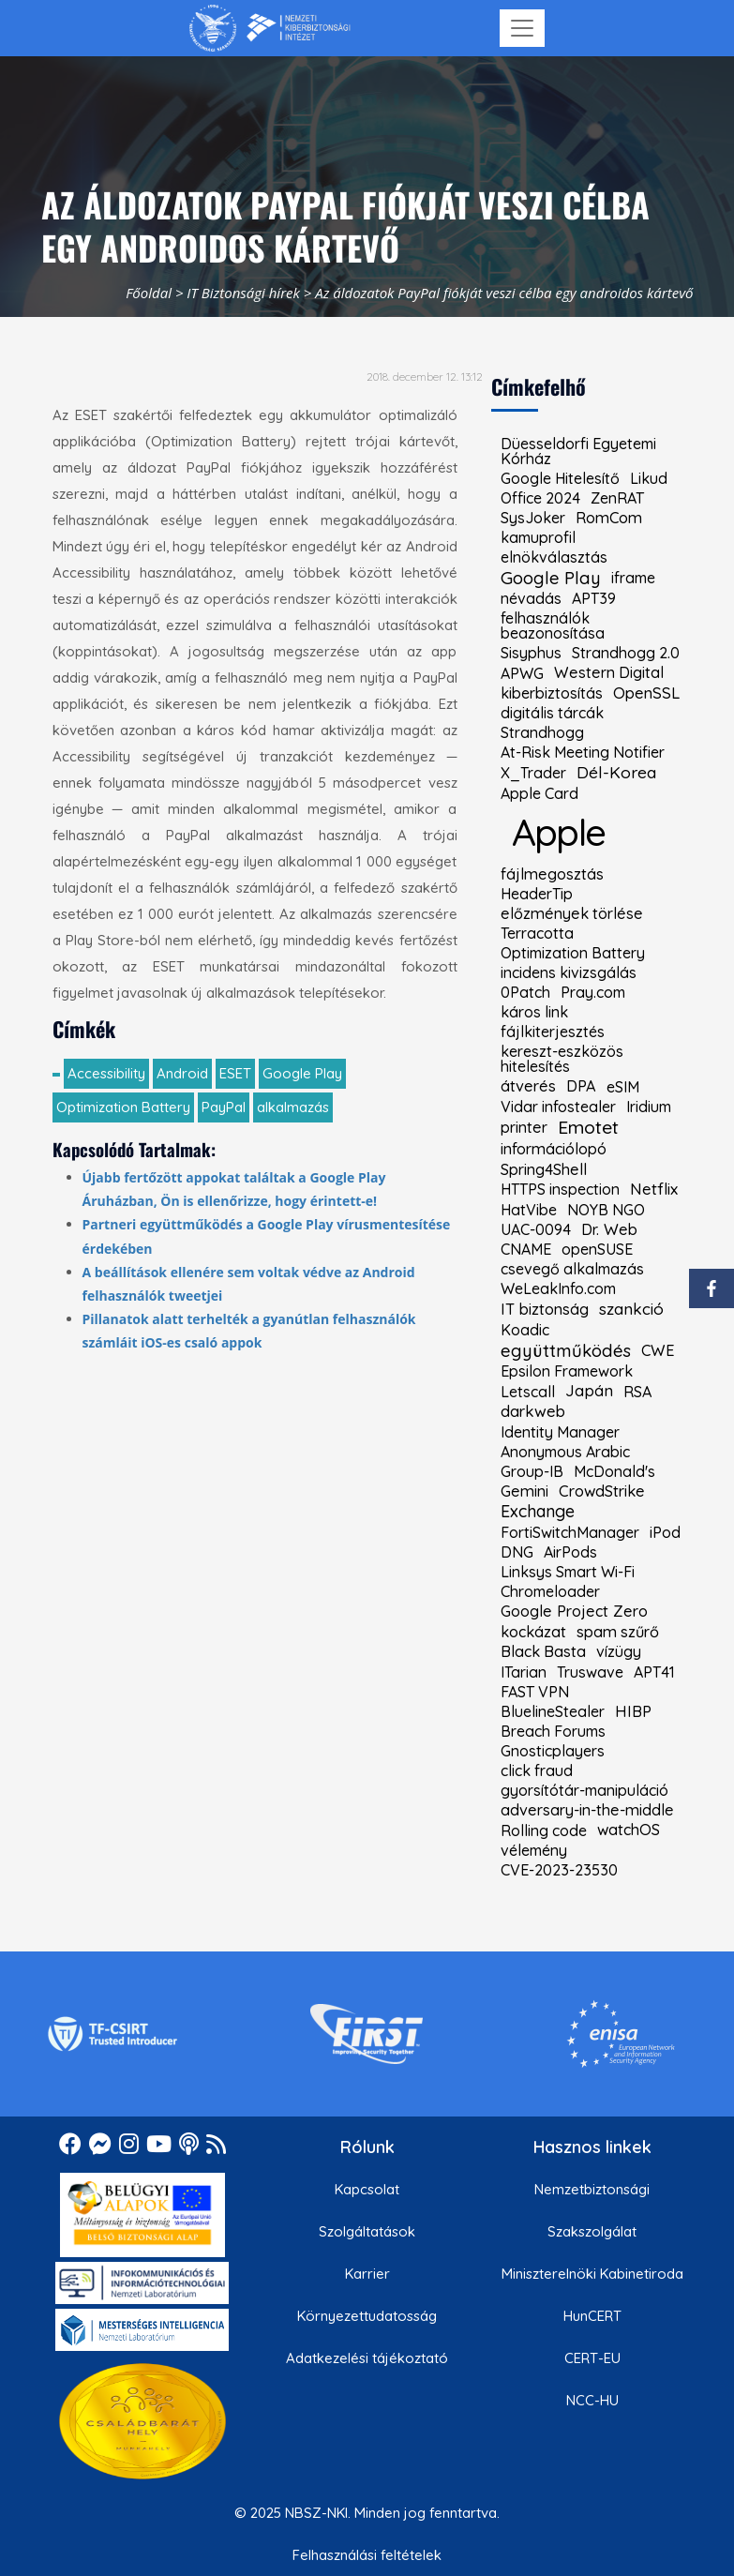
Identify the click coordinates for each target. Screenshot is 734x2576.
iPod (665, 1532)
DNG (517, 1551)
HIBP (633, 1711)
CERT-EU (592, 2358)
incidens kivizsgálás (569, 972)
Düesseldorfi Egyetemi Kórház (578, 451)
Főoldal (149, 292)
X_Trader (533, 772)
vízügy (618, 1651)
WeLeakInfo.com (558, 1288)
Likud (648, 478)
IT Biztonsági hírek (243, 292)
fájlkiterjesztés (553, 1031)
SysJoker (533, 517)
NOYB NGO (606, 1209)
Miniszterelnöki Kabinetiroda (592, 2273)
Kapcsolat (367, 2189)
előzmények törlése (572, 913)
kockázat (533, 1631)
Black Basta (543, 1651)
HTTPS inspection (560, 1189)
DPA (581, 1085)
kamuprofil (538, 537)
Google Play (302, 1073)
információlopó (554, 1148)
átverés (528, 1085)
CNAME (526, 1249)
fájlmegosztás (552, 873)
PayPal (224, 1107)
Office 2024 (540, 497)
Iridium (648, 1106)
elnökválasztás (554, 557)
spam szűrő (618, 1631)
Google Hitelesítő (560, 478)
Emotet (588, 1128)
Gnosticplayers (553, 1750)
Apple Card (539, 793)
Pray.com (593, 992)
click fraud (537, 1770)
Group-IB (532, 1471)
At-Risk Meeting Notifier (583, 752)
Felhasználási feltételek (367, 2555)
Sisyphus (531, 652)
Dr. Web (609, 1229)
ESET (235, 1073)
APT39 (594, 598)
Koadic (525, 1329)
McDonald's (614, 1471)
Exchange (538, 1511)
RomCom (609, 517)
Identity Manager (560, 1431)
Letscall (528, 1391)
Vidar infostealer (558, 1106)
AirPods (570, 1551)
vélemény (534, 1850)
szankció (631, 1309)
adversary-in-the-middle (587, 1809)
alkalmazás (293, 1107)
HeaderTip (537, 893)
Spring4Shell (544, 1169)
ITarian (524, 1672)
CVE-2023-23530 (559, 1869)
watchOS (628, 1829)
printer (524, 1127)
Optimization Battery (123, 1107)
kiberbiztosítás (552, 692)
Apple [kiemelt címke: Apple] (559, 831)
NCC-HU (592, 2400)
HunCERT (592, 2316)
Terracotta (537, 933)
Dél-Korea (616, 772)
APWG (522, 673)
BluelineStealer (553, 1711)
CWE (658, 1350)
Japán (589, 1391)
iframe (633, 577)
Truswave (590, 1672)
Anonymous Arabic (565, 1451)
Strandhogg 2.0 (626, 652)
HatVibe (529, 1209)
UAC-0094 (536, 1229)
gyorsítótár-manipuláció (584, 1790)
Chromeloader (550, 1591)
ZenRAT (617, 497)
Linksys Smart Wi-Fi (568, 1571)
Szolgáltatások (367, 2231)
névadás (531, 598)
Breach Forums (553, 1731)
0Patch (525, 992)
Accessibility (106, 1073)
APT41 (654, 1672)
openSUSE (597, 1249)
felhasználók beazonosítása (553, 625)
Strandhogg (542, 732)
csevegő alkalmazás (572, 1268)
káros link (534, 1011)
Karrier (367, 2273)
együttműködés (566, 1351)
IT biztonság (545, 1309)
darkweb (533, 1412)
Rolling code (544, 1830)
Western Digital (609, 672)
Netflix (654, 1190)
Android (182, 1073)
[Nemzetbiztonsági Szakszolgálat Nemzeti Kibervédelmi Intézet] (269, 28)
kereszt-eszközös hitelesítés (562, 1059)
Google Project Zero (574, 1611)
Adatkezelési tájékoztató (367, 2358)
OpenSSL (646, 693)
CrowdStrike (602, 1491)
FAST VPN (535, 1691)
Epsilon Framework (567, 1370)
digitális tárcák (552, 712)
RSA (637, 1391)
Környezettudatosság (367, 2316)
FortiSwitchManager (570, 1532)
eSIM (623, 1086)
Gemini (524, 1491)
